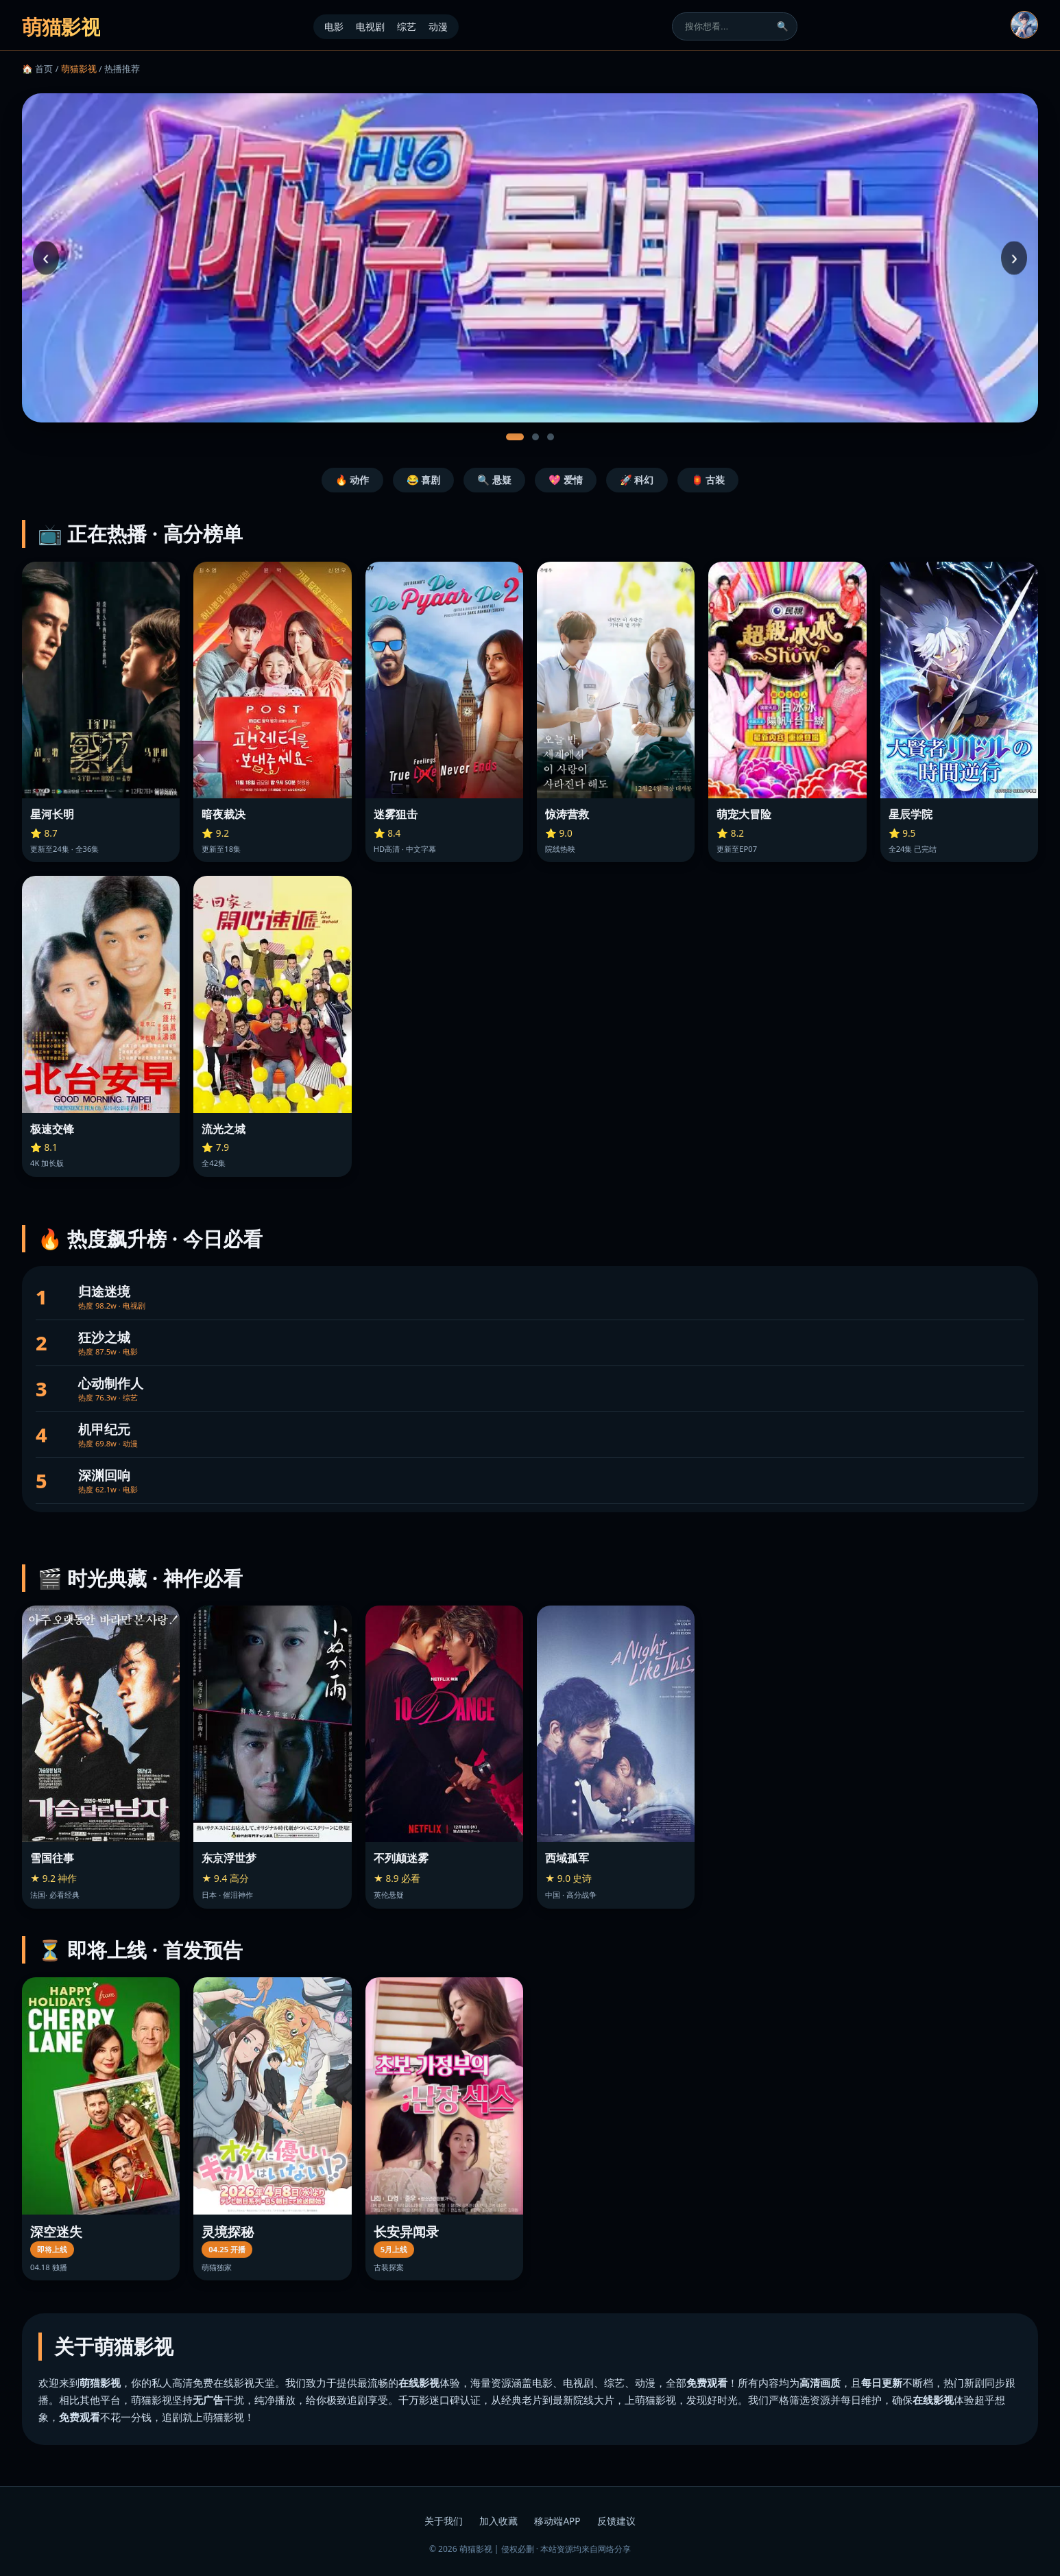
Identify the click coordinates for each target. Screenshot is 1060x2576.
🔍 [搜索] (782, 26)
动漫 (438, 26)
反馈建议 (616, 2520)
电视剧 (370, 26)
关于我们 (443, 2520)
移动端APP (557, 2520)
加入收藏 (498, 2520)
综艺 (406, 26)
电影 (334, 26)
